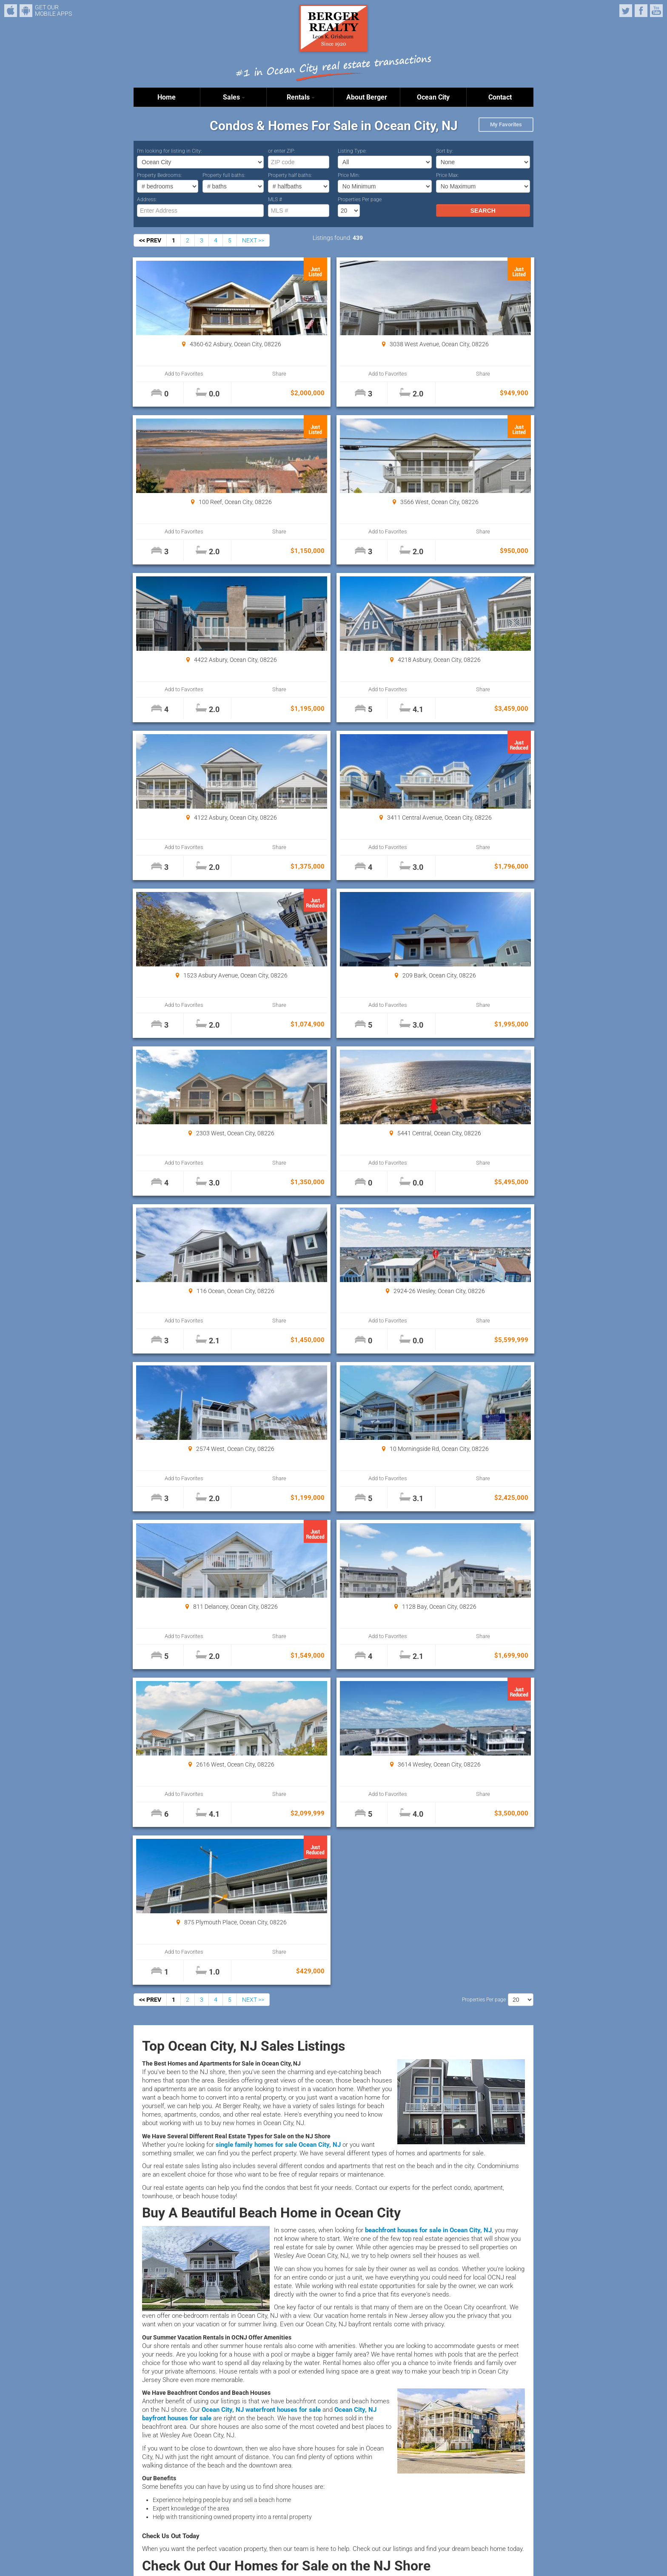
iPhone (10, 10)
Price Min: (349, 175)
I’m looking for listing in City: (169, 151)
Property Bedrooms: (159, 175)
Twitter (625, 10)
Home (166, 97)
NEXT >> (253, 240)
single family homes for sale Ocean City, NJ (278, 1513)
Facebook (641, 10)
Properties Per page (360, 199)
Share (228, 373)
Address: (147, 199)
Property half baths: (290, 175)
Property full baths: (223, 175)
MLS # (275, 199)
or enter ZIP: (281, 151)
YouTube (656, 10)
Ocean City (433, 97)
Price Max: (447, 175)
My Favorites (506, 124)
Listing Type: (352, 151)
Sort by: (444, 151)
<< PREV (150, 240)
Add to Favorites (167, 373)
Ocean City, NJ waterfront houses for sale (261, 1778)
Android (26, 10)
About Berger (366, 97)
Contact (500, 97)
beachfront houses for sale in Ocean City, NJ (428, 1599)
